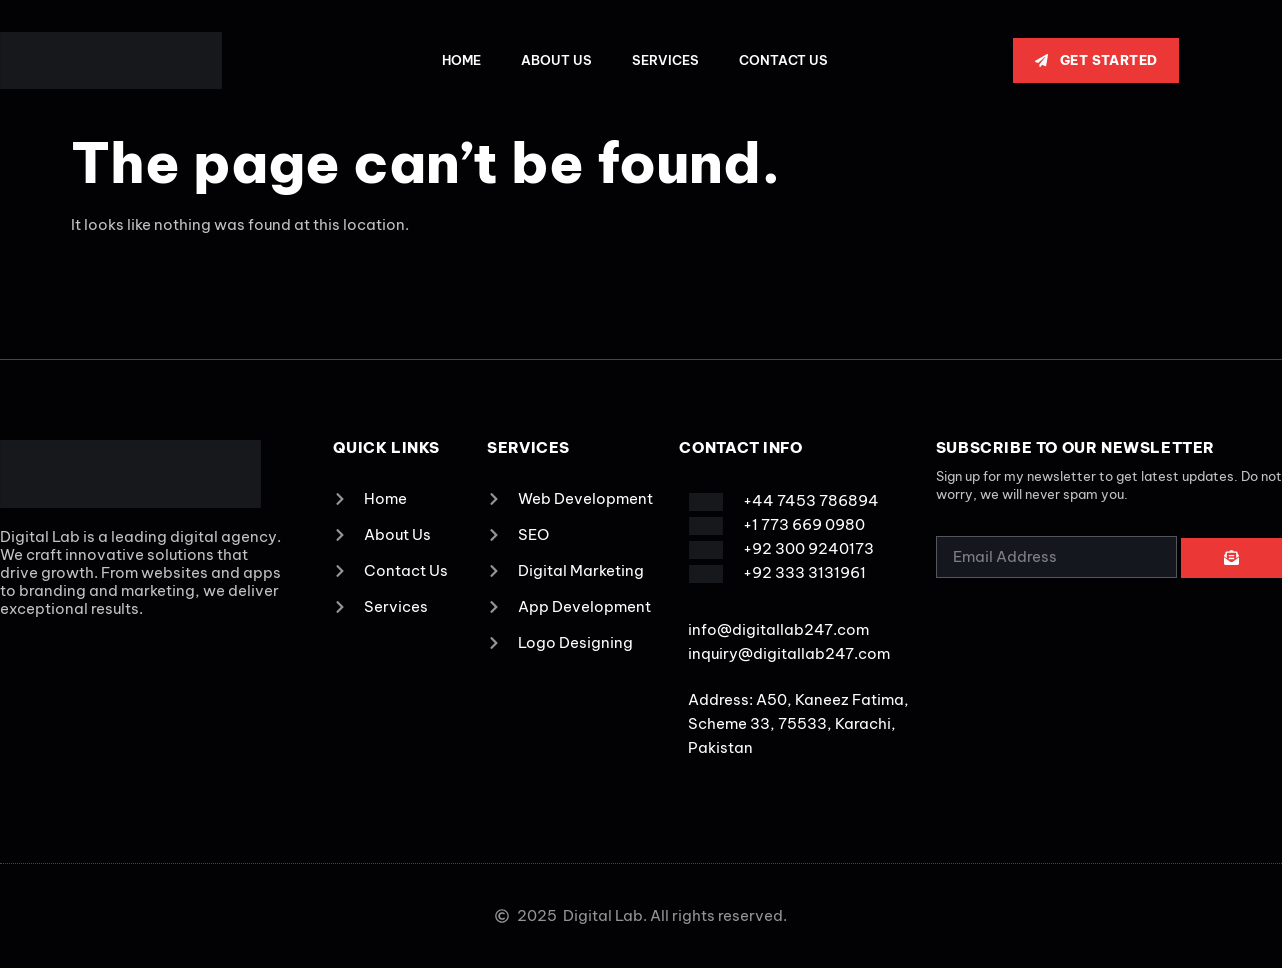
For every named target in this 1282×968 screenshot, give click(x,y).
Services (665, 60)
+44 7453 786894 (811, 500)
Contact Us (783, 60)
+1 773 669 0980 (804, 524)
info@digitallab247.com (778, 629)
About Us (556, 60)
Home (461, 60)
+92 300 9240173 (808, 548)
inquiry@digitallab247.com (789, 653)
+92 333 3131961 (804, 572)
